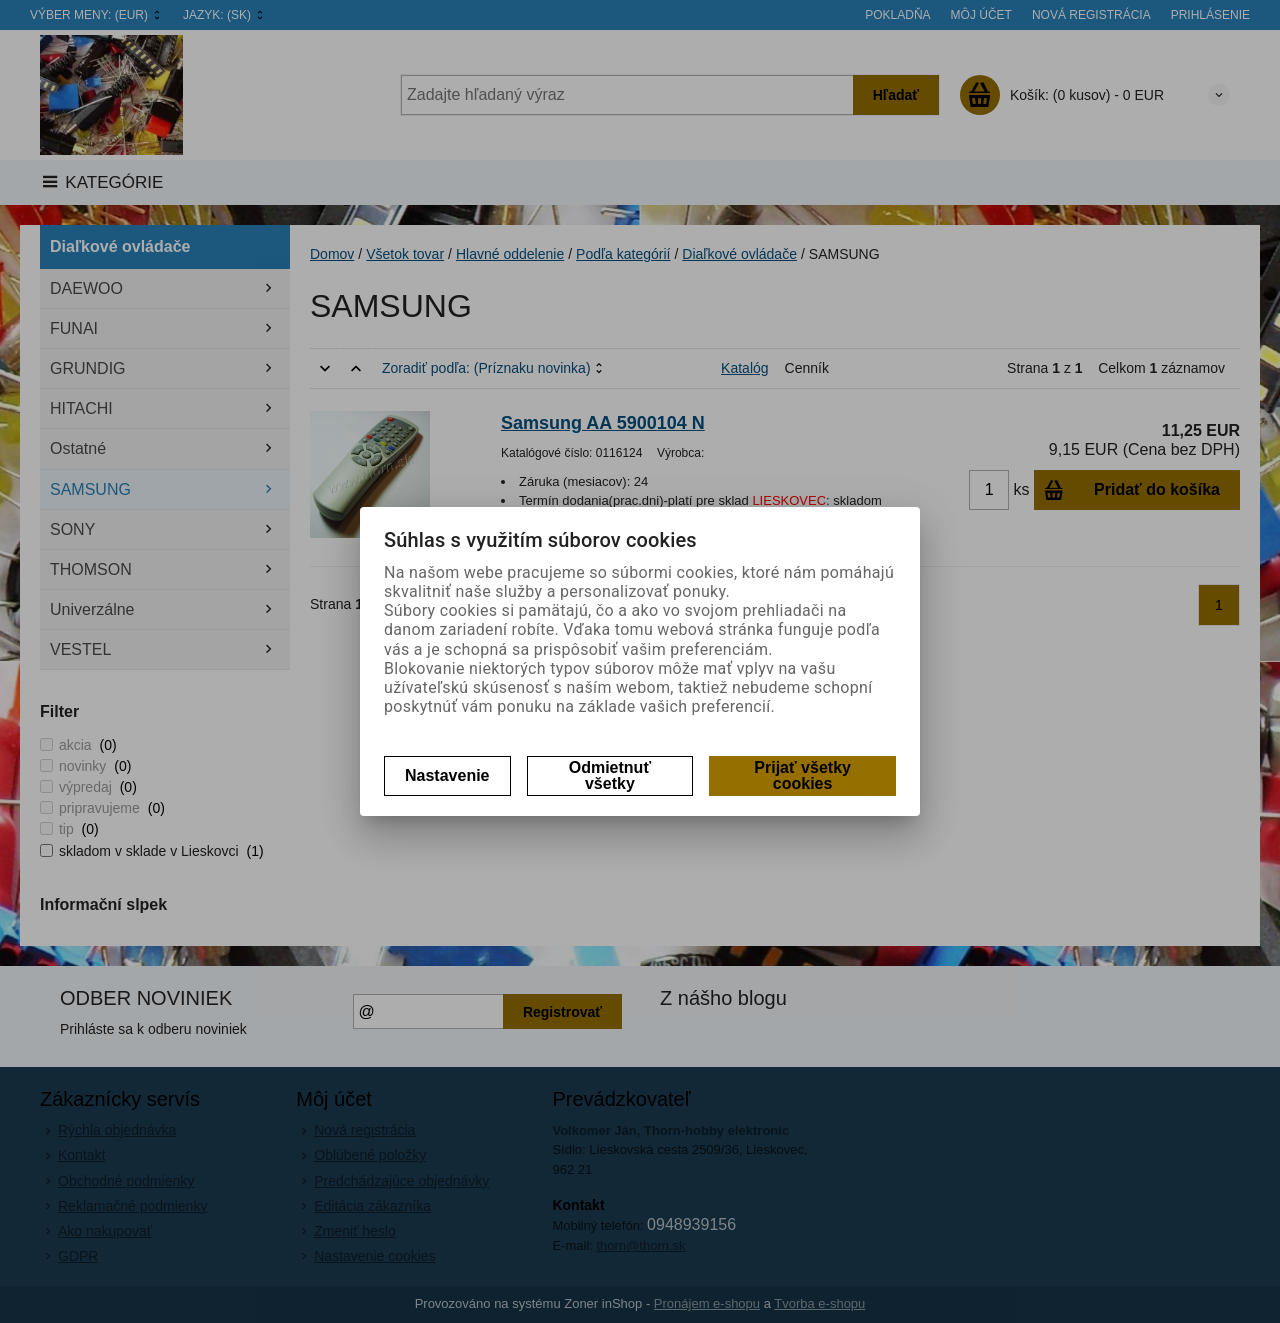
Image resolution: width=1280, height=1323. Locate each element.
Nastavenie (447, 775)
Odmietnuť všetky (610, 775)
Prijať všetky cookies (802, 775)
